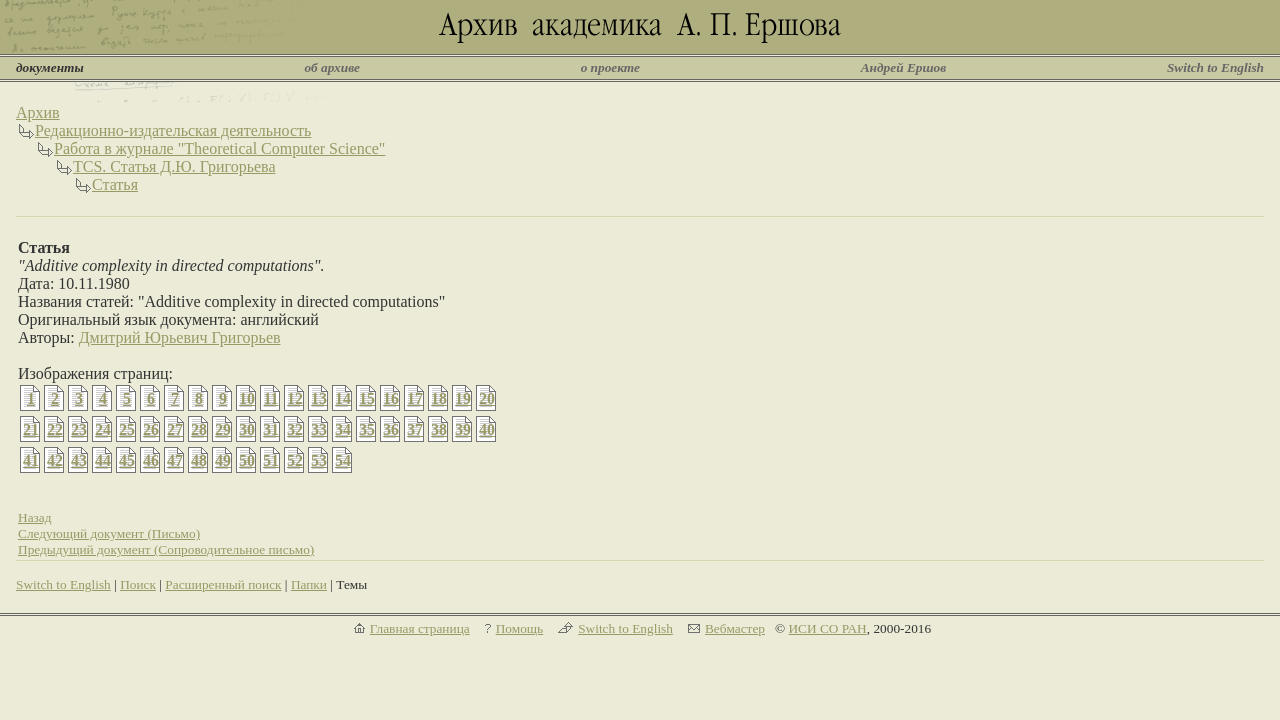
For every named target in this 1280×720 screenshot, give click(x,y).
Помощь (519, 628)
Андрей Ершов (904, 67)
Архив (38, 112)
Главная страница (420, 628)
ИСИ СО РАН (827, 628)
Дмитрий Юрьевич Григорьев (180, 337)
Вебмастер (735, 628)
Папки (309, 584)
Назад (35, 517)
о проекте (610, 67)
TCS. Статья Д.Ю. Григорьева (174, 166)
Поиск (138, 584)
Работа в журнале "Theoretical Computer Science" (219, 148)
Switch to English (1215, 67)
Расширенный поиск (223, 584)
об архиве (332, 67)
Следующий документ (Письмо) (109, 533)
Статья (115, 184)
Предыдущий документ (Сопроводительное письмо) (166, 549)
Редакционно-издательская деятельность (173, 130)
